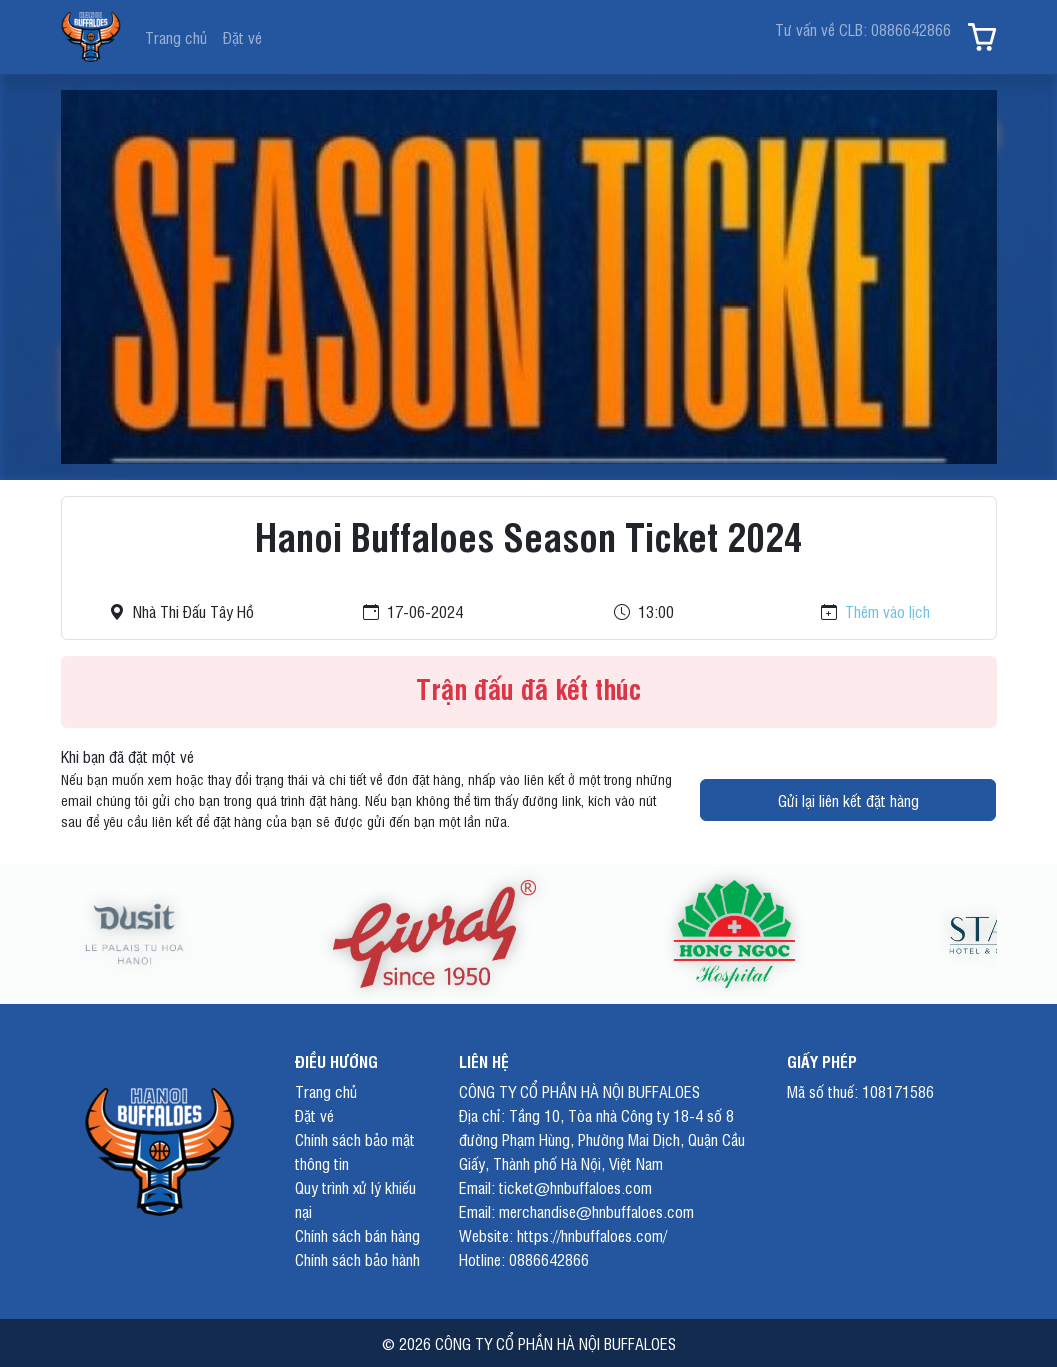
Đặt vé (242, 37)
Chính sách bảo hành (357, 1259)
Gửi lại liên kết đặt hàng (848, 800)
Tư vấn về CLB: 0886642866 (863, 29)
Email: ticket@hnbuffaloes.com (555, 1187)
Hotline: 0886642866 (524, 1259)
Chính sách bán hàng (357, 1235)
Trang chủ (176, 37)
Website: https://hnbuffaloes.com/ (563, 1235)
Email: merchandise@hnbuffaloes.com (576, 1211)
